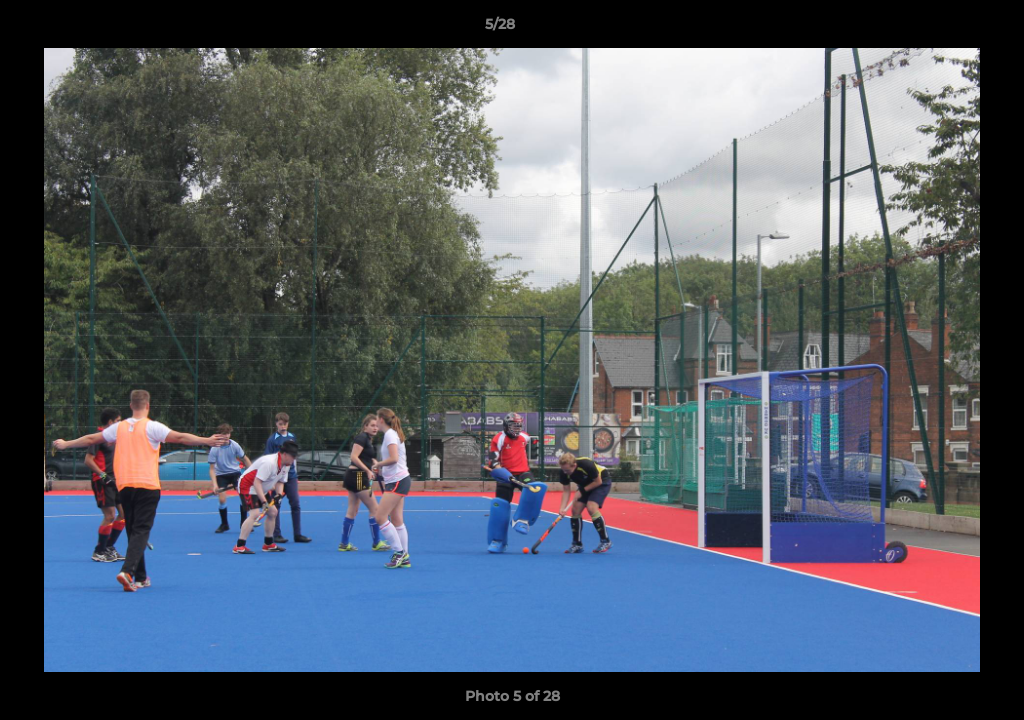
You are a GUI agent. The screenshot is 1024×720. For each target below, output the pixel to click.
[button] (940, 29)
